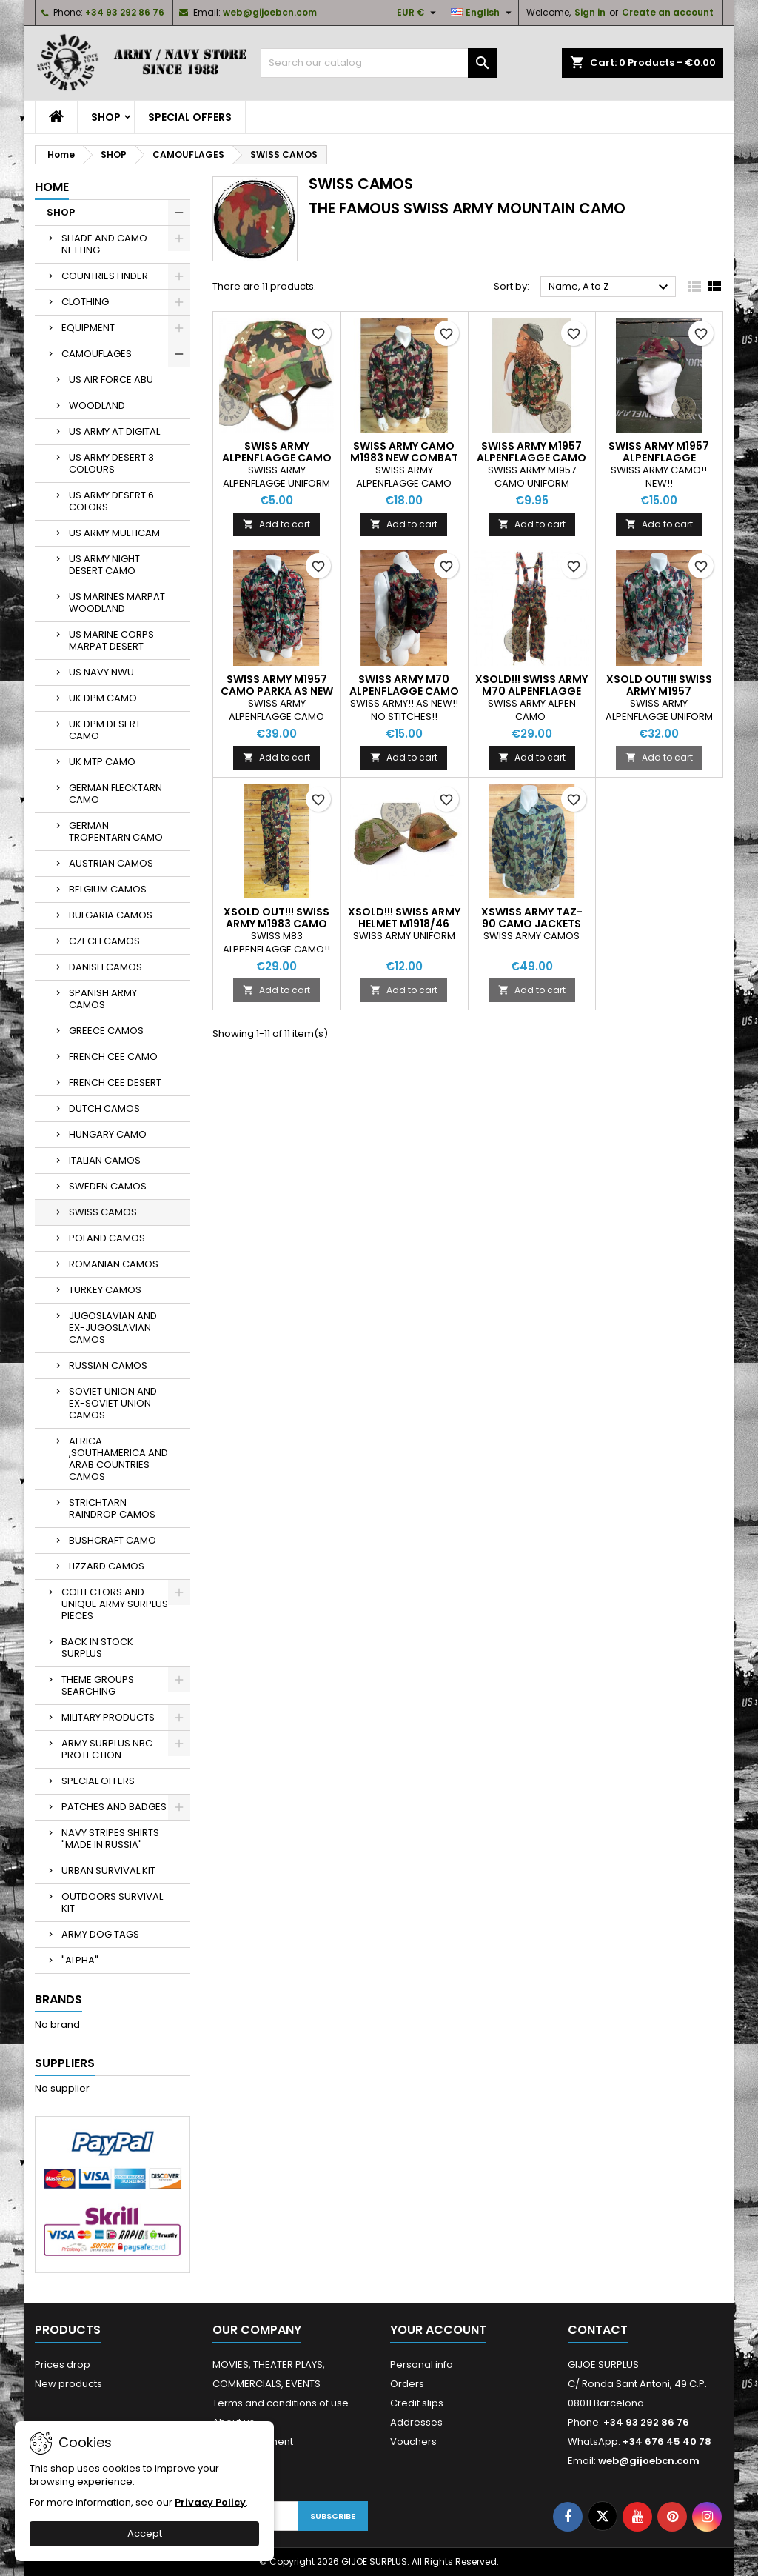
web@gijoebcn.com (270, 12)
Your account (438, 2329)
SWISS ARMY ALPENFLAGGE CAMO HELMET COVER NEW (277, 457)
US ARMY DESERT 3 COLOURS (111, 463)
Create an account (668, 12)
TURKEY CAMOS (105, 1290)
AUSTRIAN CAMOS (111, 863)
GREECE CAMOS (106, 1031)
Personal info (421, 2365)
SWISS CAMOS (103, 1212)
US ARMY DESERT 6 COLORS (111, 501)
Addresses (416, 2422)
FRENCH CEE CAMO (113, 1057)
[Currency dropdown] (418, 12)
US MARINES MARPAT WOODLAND (117, 602)
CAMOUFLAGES (96, 354)
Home (52, 187)
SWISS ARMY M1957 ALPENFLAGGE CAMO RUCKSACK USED (531, 457)
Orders (407, 2384)
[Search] (379, 63)
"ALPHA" (79, 1960)
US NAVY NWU (101, 672)
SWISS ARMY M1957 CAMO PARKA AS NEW (277, 685)
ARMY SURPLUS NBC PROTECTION (106, 1749)
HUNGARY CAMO (108, 1134)
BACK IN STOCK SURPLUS (97, 1648)
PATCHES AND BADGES (114, 1807)
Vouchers (413, 2442)
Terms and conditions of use (280, 2403)
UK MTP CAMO (102, 762)
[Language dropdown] (483, 12)
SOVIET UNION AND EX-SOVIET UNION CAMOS (113, 1403)
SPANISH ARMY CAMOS (103, 999)
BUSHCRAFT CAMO (112, 1540)
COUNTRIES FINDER (104, 276)
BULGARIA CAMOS (110, 915)
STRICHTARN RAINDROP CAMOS (112, 1508)
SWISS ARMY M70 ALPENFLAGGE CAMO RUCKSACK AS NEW (404, 691)
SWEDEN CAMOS (108, 1186)
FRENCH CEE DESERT (115, 1082)
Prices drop (62, 2365)
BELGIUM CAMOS (108, 889)
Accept (144, 2533)
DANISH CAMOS (105, 967)
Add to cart (276, 524)
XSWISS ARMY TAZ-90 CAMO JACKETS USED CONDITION (532, 923)
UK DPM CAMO (103, 698)
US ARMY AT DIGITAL (114, 431)
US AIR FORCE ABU (111, 380)
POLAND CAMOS (107, 1238)
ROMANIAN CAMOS (113, 1264)
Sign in (590, 12)
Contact (598, 2329)
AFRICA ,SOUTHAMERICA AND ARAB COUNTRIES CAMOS (118, 1459)
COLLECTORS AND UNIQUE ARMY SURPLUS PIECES (114, 1604)
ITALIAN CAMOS (105, 1160)
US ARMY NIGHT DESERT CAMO (104, 565)
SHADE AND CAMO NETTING (104, 244)
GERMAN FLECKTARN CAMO (115, 794)
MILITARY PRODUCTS (108, 1717)
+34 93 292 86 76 (124, 12)
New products (68, 2384)
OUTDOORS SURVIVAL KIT (112, 1902)
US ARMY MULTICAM (114, 533)
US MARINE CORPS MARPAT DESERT (111, 640)
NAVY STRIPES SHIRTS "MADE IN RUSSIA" (110, 1839)
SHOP (106, 117)
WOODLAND (97, 405)
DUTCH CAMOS (104, 1108)
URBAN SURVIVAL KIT (108, 1870)
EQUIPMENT (88, 328)
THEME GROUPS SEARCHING (97, 1685)
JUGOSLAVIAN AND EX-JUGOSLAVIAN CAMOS (113, 1328)
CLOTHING (85, 302)
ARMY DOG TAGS (100, 1934)
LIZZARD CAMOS (106, 1566)
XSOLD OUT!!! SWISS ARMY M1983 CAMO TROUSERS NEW (276, 923)
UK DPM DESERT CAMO (105, 730)
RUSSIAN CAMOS (108, 1365)
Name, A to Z (610, 287)
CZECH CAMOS (104, 941)
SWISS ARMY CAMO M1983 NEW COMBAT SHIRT (404, 457)
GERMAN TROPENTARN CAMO (116, 831)
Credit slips (416, 2403)
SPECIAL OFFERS (190, 117)
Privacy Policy (210, 2502)
